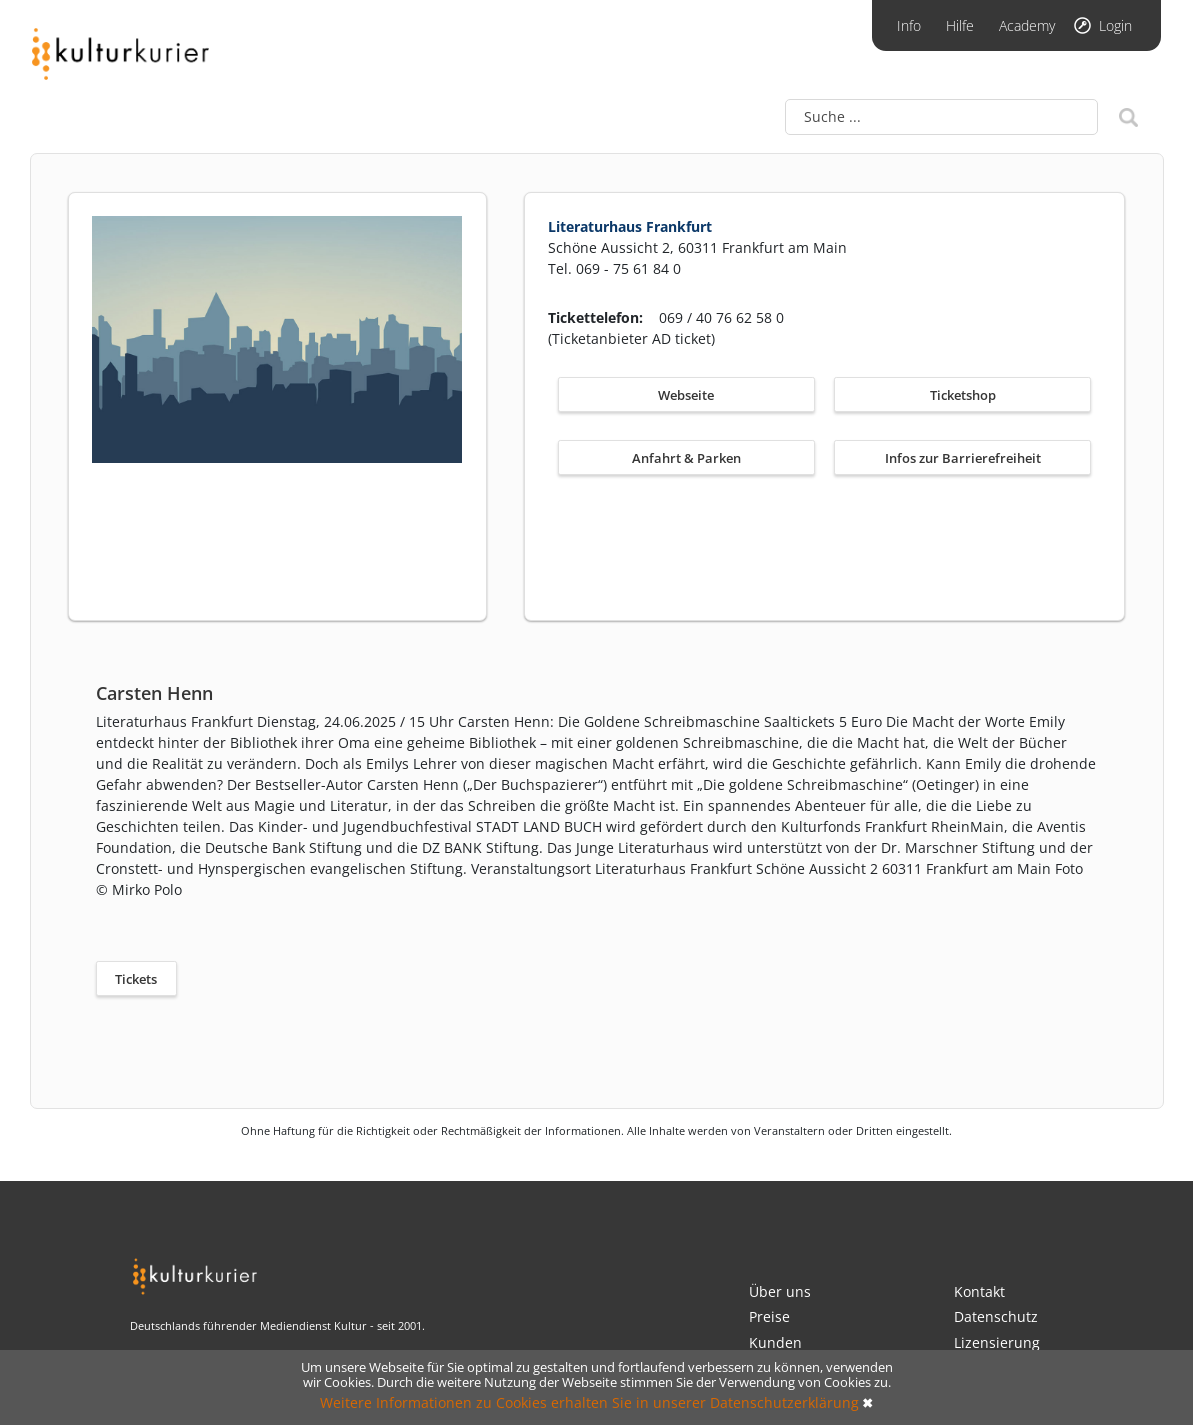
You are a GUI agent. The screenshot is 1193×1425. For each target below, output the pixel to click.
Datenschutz (996, 1316)
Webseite (686, 395)
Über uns (780, 1291)
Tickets (136, 979)
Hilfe (960, 25)
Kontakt (979, 1291)
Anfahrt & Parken (686, 458)
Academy (1027, 25)
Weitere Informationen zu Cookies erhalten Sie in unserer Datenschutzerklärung (589, 1402)
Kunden (775, 1342)
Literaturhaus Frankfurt (630, 226)
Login (1115, 25)
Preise (769, 1316)
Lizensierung (997, 1342)
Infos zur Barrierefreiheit (963, 458)
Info (909, 25)
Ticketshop (963, 395)
